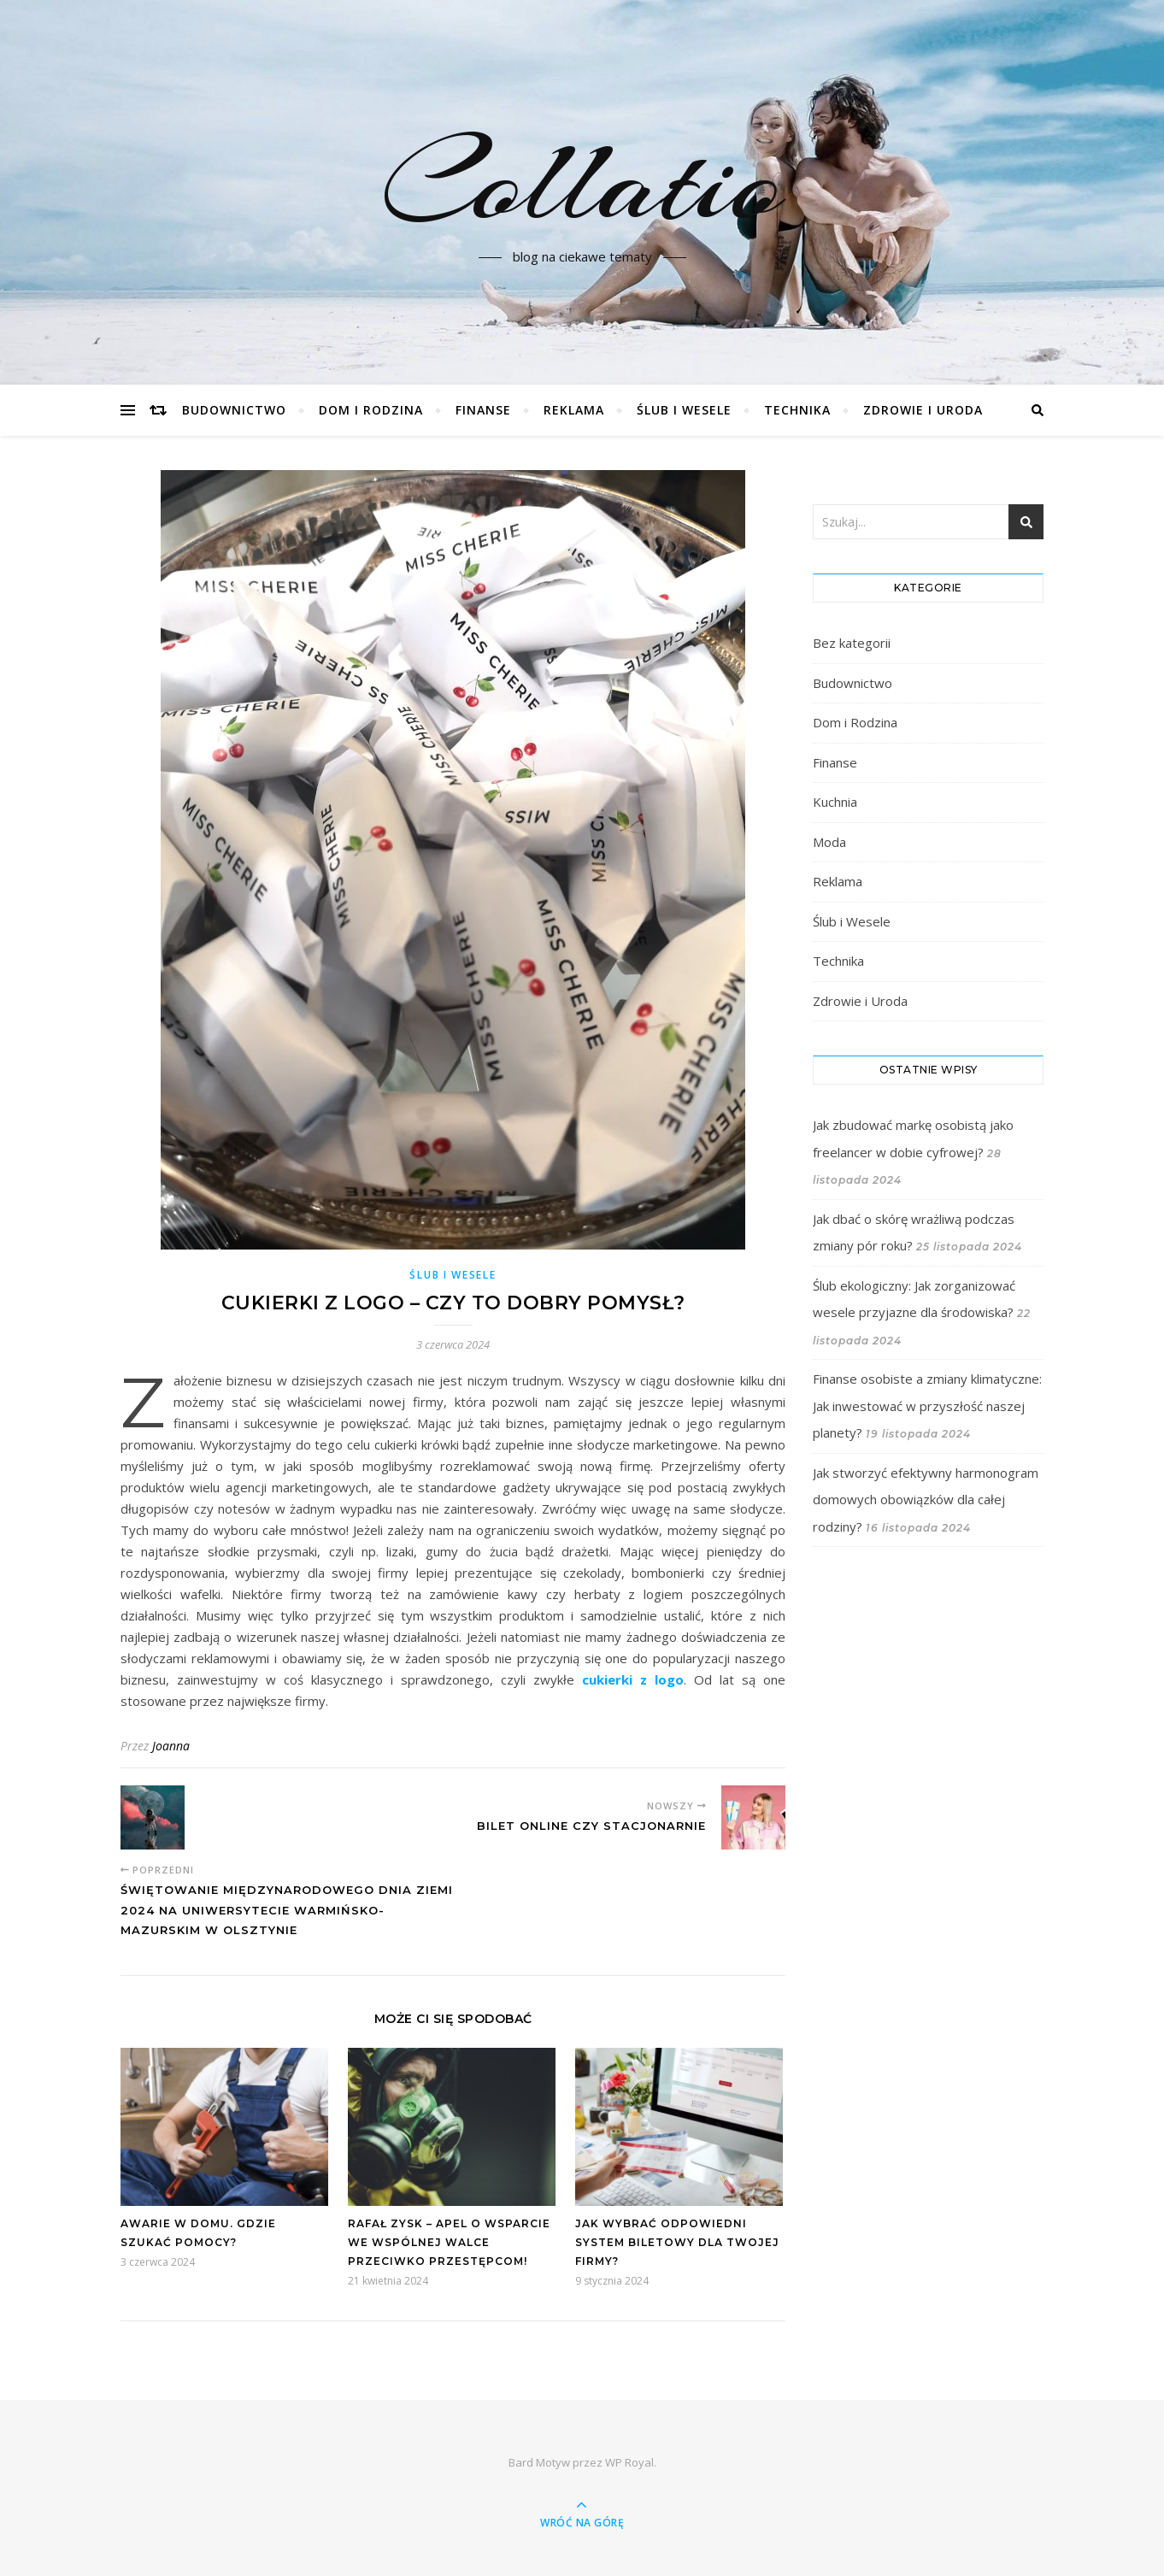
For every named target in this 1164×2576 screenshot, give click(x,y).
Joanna (171, 1746)
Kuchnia (835, 801)
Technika (797, 410)
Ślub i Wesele (684, 410)
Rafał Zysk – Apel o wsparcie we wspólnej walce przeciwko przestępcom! (449, 2242)
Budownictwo (234, 410)
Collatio (582, 182)
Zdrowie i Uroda (923, 410)
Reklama (574, 410)
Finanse (483, 410)
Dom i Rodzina (371, 410)
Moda (829, 841)
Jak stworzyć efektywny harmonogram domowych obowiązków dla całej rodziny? (925, 1499)
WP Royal (629, 2462)
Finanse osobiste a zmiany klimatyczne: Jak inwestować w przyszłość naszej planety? (927, 1405)
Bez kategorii (852, 642)
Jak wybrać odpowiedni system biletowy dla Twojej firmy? (677, 2242)
